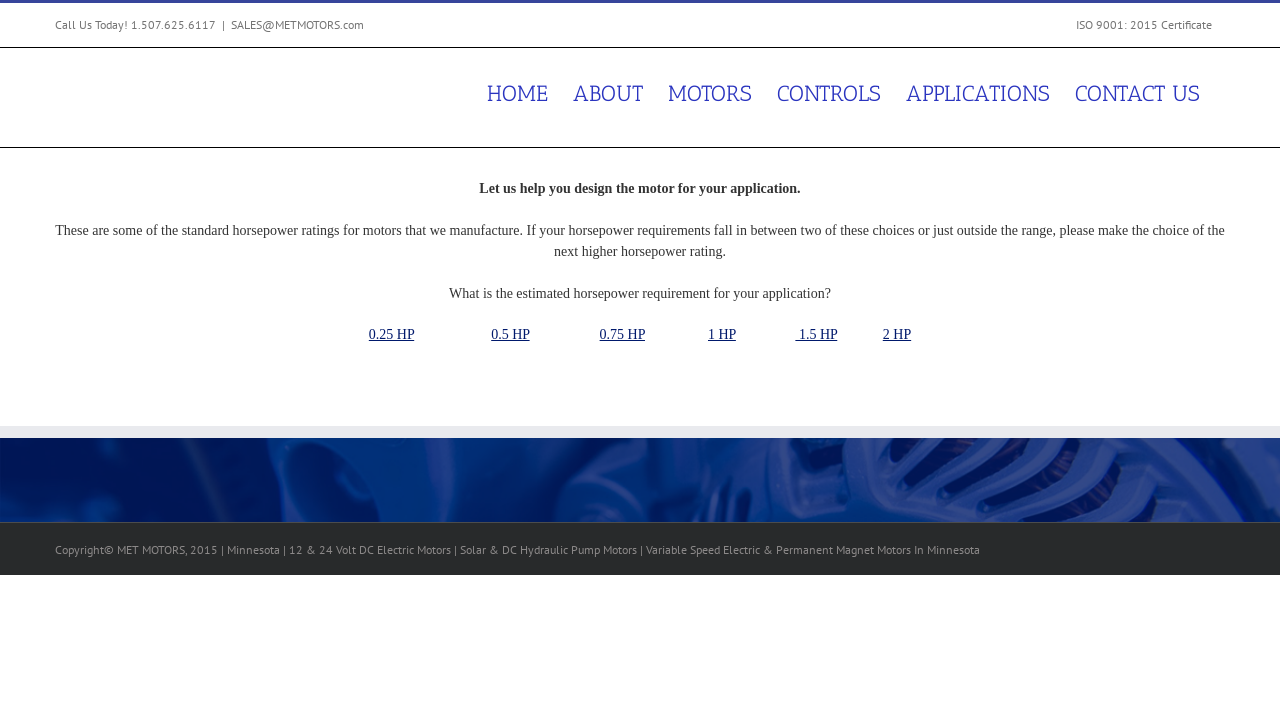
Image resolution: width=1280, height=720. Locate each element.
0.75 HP (622, 334)
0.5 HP (510, 334)
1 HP (722, 334)
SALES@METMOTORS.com (297, 24)
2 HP (897, 334)
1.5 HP (816, 334)
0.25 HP (391, 334)
